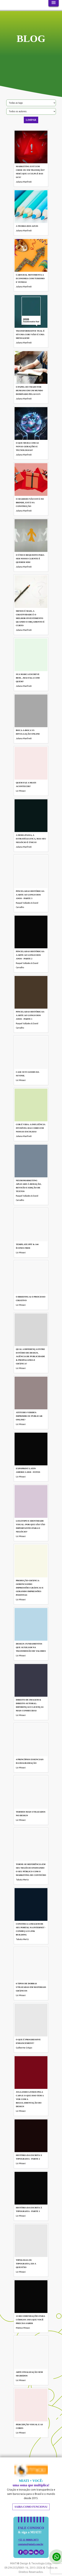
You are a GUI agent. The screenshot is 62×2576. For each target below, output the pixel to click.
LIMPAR (31, 119)
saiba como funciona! (31, 2506)
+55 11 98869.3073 (28, 2539)
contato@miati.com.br (30, 2544)
